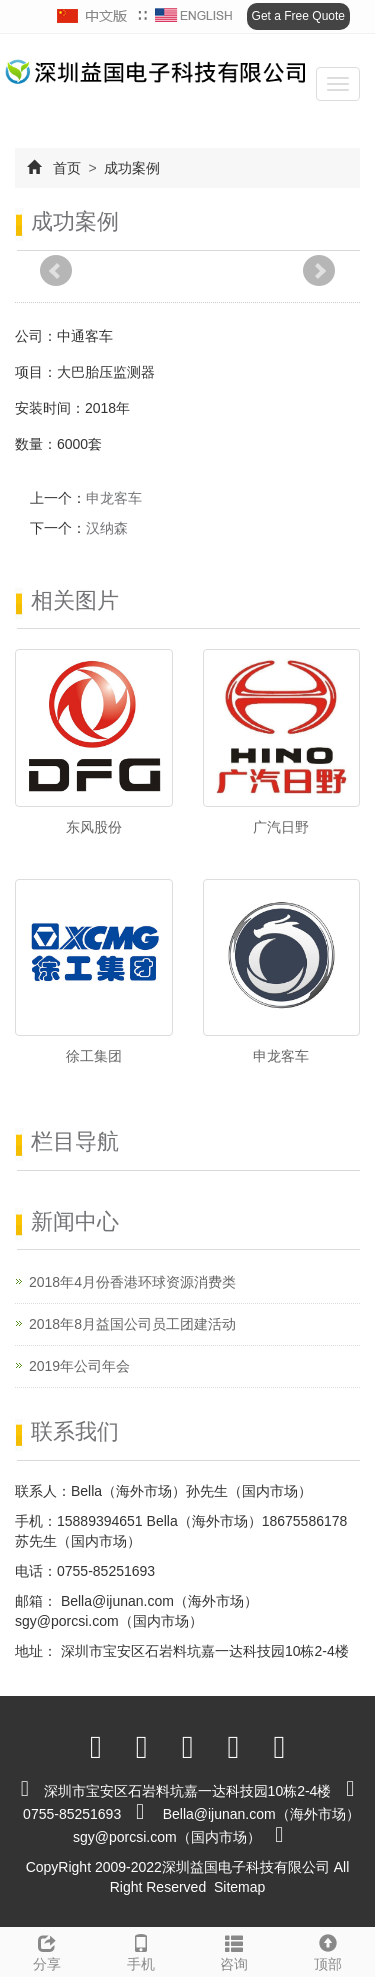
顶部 (328, 1950)
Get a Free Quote (298, 16)
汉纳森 (107, 528)
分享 (47, 1950)
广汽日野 (281, 827)
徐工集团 (94, 1056)
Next (319, 271)
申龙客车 (114, 498)
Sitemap (239, 1887)
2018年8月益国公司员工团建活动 (132, 1324)
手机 (141, 1950)
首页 (67, 168)
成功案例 (131, 168)
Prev (56, 271)
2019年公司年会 (79, 1366)
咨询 (235, 1950)
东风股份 (94, 827)
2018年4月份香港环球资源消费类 (132, 1282)
